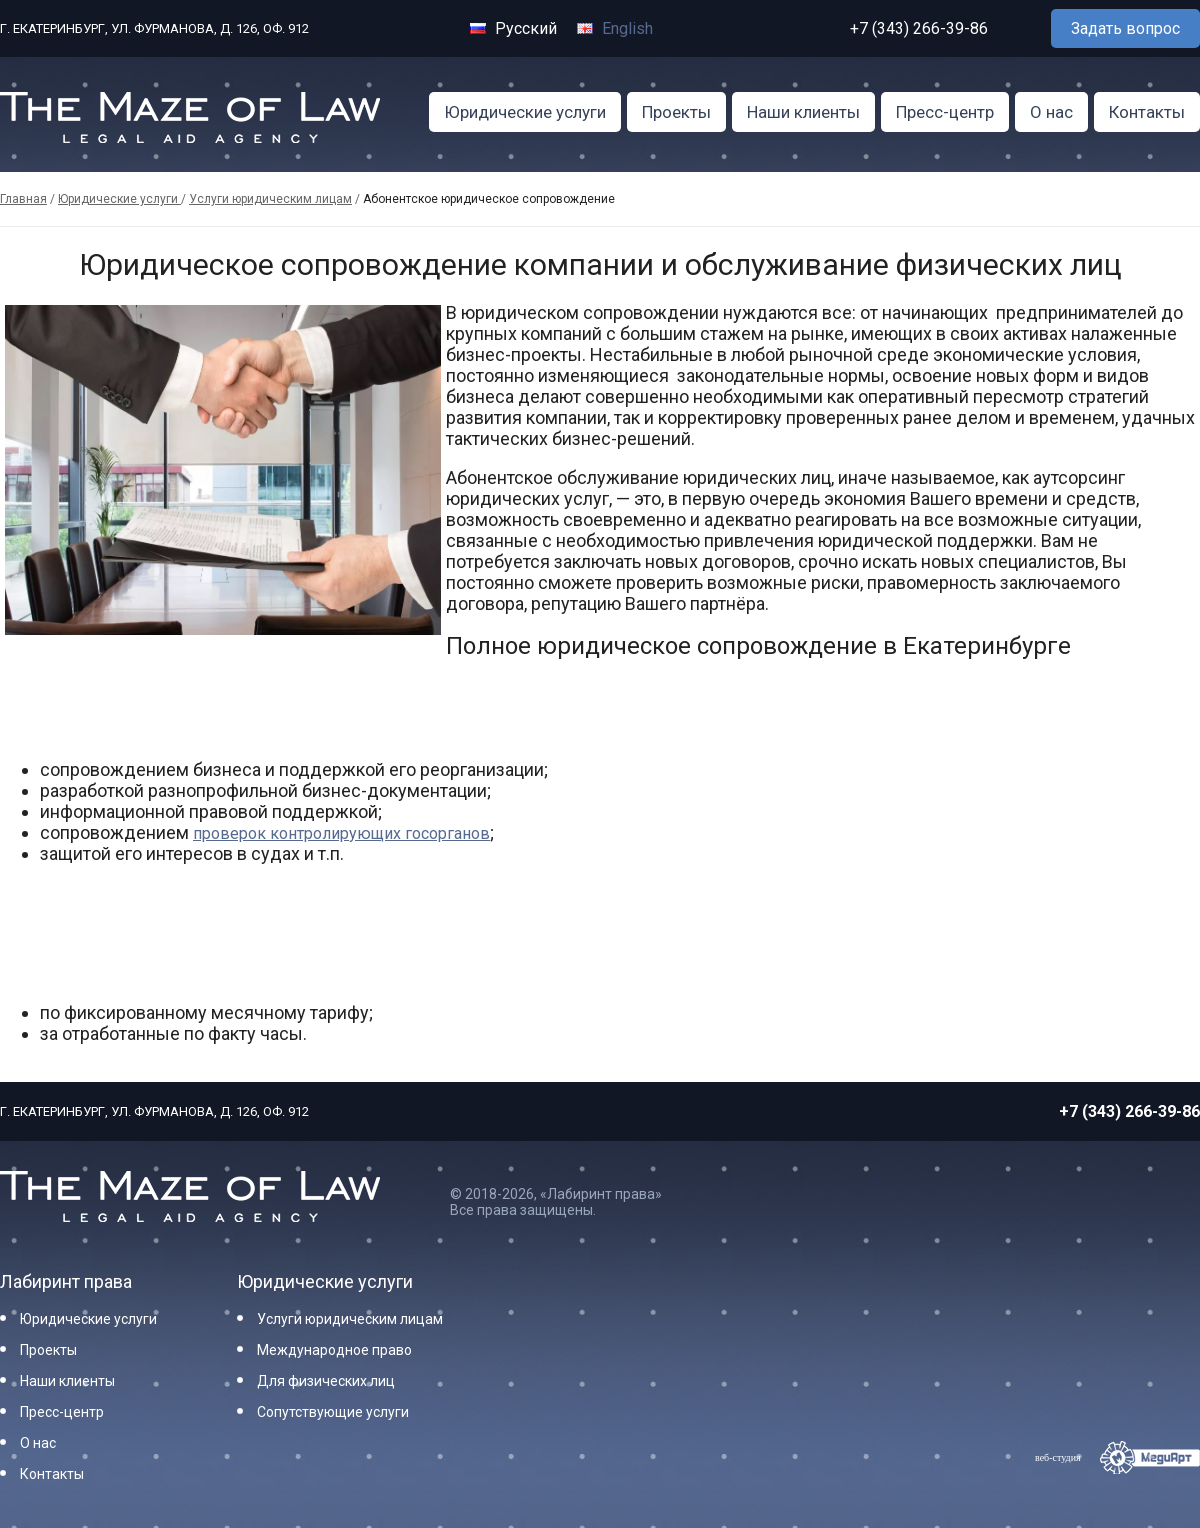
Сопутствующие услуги (333, 1412)
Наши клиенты (803, 112)
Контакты (1147, 112)
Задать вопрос (1125, 28)
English (615, 28)
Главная (23, 199)
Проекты (676, 112)
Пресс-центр (945, 112)
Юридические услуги (525, 112)
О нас (1051, 112)
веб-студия (1058, 1457)
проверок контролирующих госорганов (341, 833)
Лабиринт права (66, 1281)
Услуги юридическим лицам (270, 199)
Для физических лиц (326, 1381)
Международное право (334, 1350)
